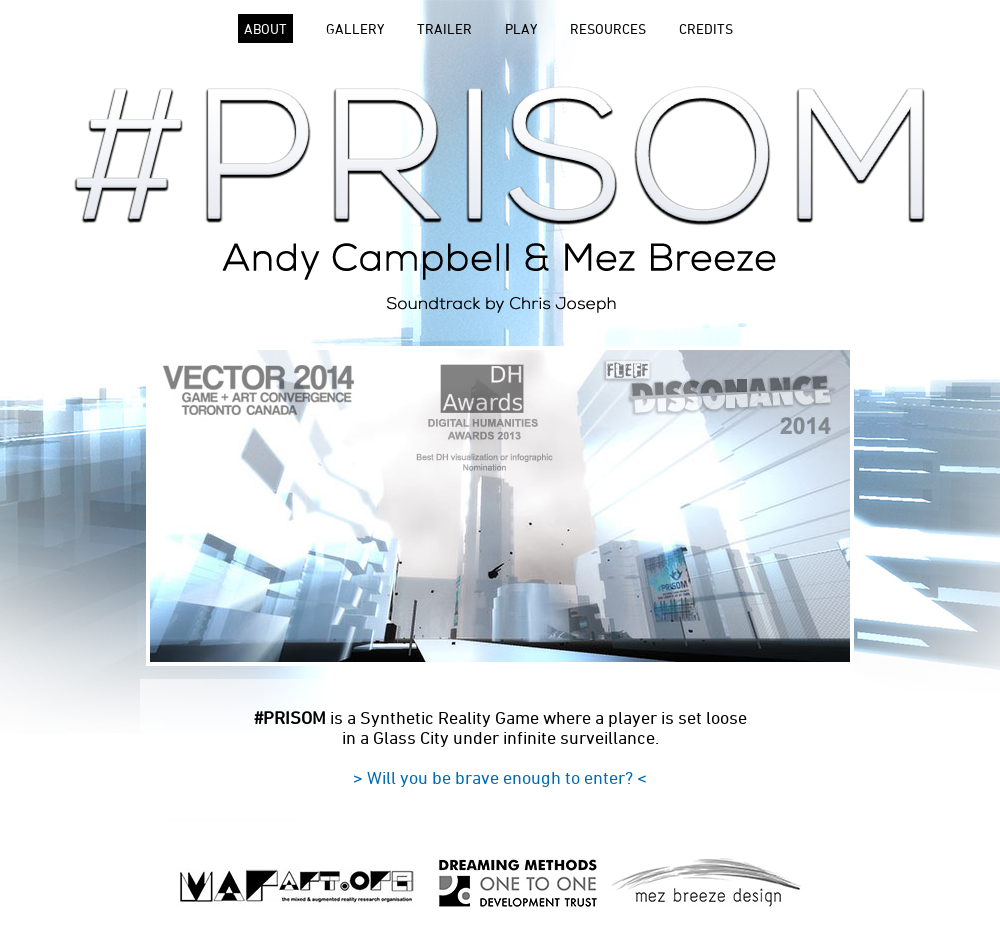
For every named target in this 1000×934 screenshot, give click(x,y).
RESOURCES (608, 28)
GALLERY (355, 28)
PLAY (521, 28)
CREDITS (706, 28)
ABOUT (265, 28)
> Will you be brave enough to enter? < (500, 777)
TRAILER (444, 28)
